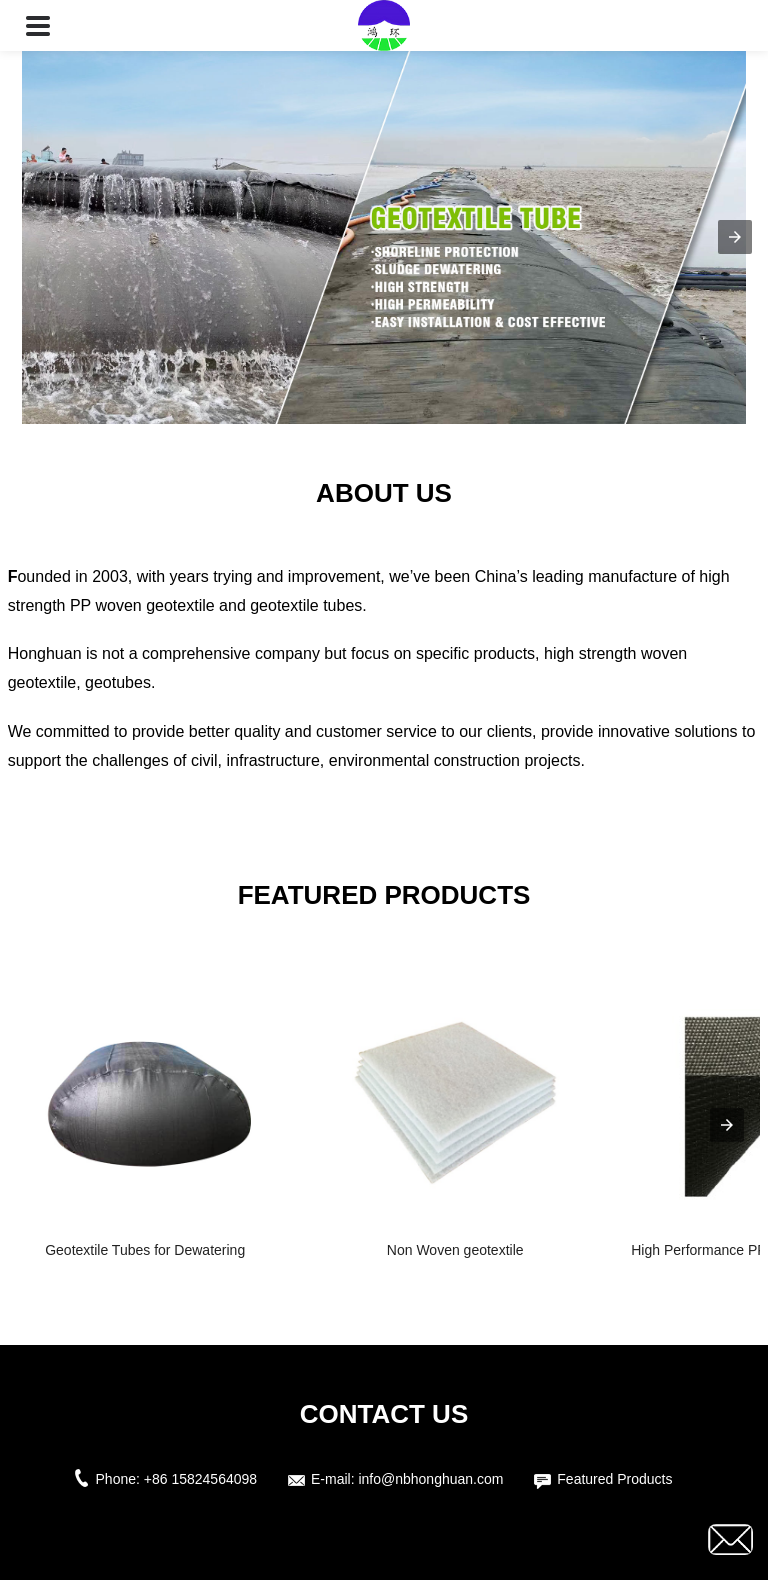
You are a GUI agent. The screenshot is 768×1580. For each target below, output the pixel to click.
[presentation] (727, 1125)
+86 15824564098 (200, 1479)
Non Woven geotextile (455, 1250)
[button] (38, 25)
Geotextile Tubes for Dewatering (145, 1250)
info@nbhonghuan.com (430, 1479)
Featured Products (614, 1479)
